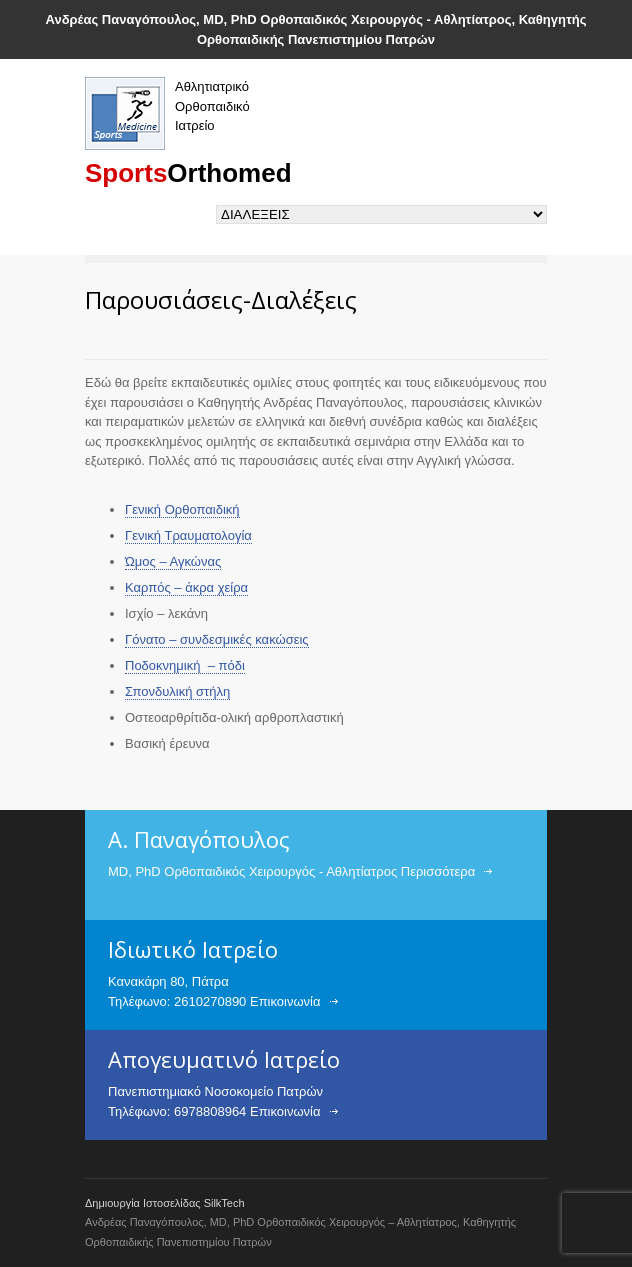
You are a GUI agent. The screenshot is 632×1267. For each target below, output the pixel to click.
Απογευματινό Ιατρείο (224, 1059)
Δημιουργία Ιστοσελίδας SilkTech (165, 1203)
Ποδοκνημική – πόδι (185, 665)
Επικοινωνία (285, 1001)
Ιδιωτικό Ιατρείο (193, 949)
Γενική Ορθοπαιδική (182, 509)
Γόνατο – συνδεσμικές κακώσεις (217, 639)
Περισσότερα (438, 871)
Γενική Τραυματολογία (188, 535)
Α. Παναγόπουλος (199, 839)
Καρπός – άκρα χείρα (186, 587)
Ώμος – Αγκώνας (173, 561)
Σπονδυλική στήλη (177, 691)
